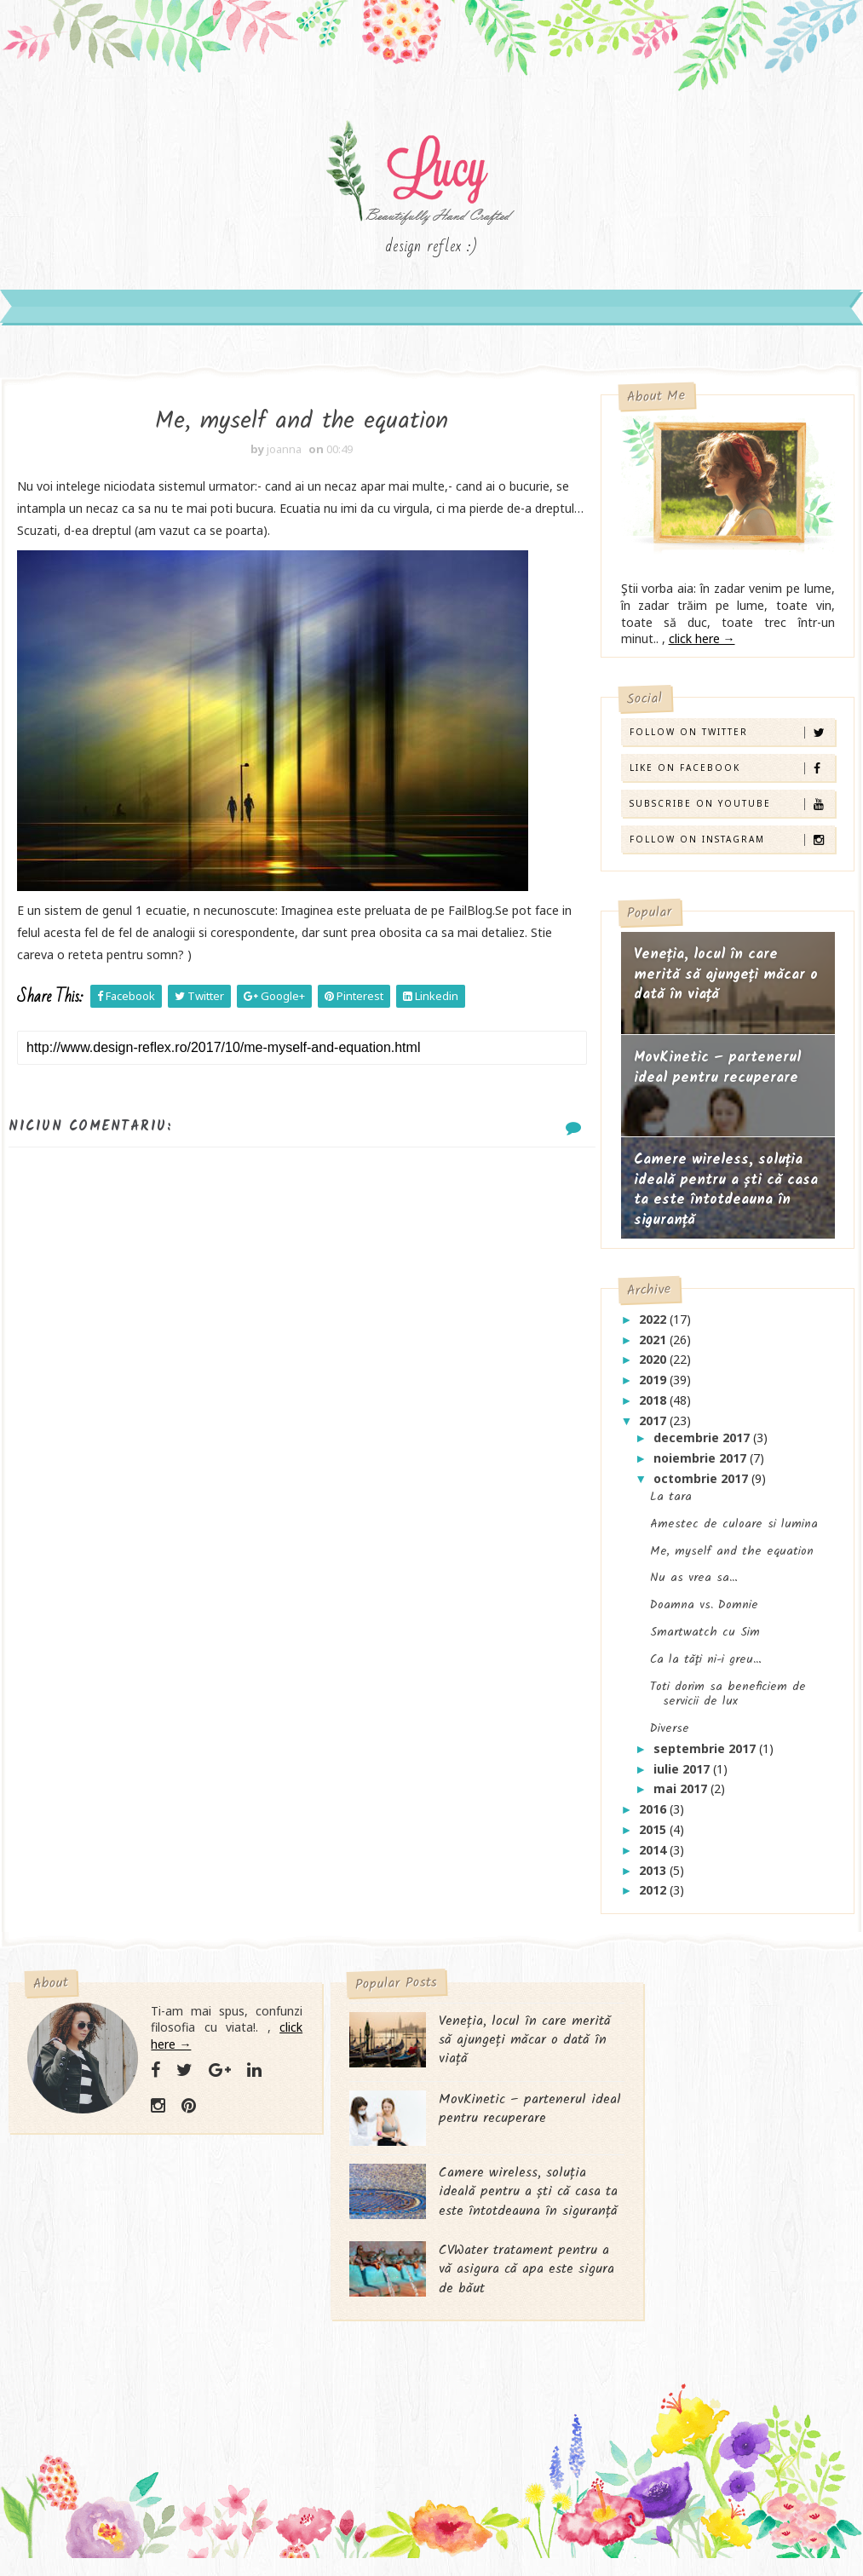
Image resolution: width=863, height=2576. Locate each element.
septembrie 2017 (706, 1758)
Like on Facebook (732, 777)
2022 (654, 1328)
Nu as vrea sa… (694, 1587)
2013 (654, 1880)
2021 (654, 1349)
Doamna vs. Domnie (704, 1614)
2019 (654, 1390)
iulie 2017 (683, 1778)
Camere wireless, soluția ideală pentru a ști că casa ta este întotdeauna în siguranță (726, 1199)
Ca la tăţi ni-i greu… (706, 1668)
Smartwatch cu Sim (705, 1641)
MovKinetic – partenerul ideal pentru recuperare (717, 1077)
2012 (654, 1900)
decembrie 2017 (703, 1447)
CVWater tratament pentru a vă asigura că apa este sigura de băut (470, 2304)
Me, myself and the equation (732, 1560)
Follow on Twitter (732, 741)
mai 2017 (682, 1799)
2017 (654, 1430)
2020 (654, 1369)
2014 (654, 1859)
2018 (654, 1409)
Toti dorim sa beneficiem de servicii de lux (728, 1704)
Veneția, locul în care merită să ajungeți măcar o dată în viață (726, 983)
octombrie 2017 (702, 1488)
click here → (702, 648)
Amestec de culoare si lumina (734, 1533)
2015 (654, 1839)
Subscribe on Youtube (732, 813)
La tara (671, 1506)
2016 (654, 1819)
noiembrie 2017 (701, 1467)
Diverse (669, 1737)
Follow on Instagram (732, 848)
